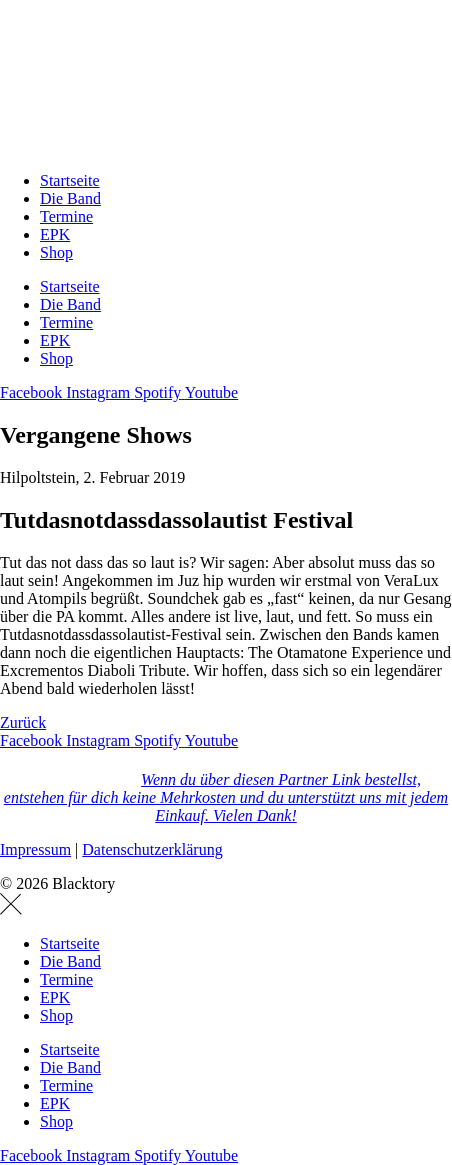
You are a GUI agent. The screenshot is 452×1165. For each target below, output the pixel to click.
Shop (56, 252)
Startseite (70, 180)
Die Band (70, 198)
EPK (55, 234)
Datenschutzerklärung (152, 849)
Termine (66, 216)
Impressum (35, 849)
